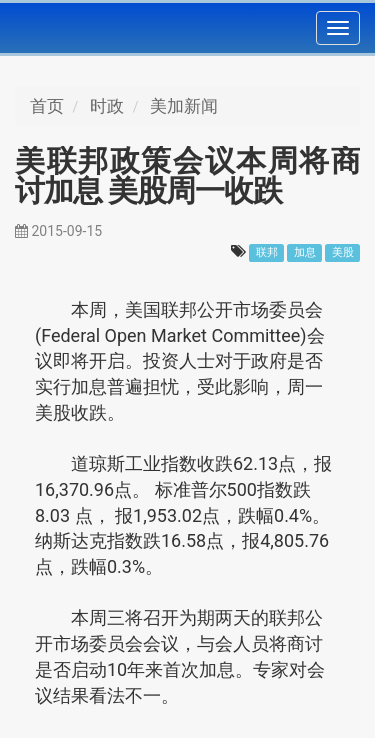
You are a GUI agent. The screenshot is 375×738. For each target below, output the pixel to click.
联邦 (267, 252)
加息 (305, 252)
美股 (343, 252)
